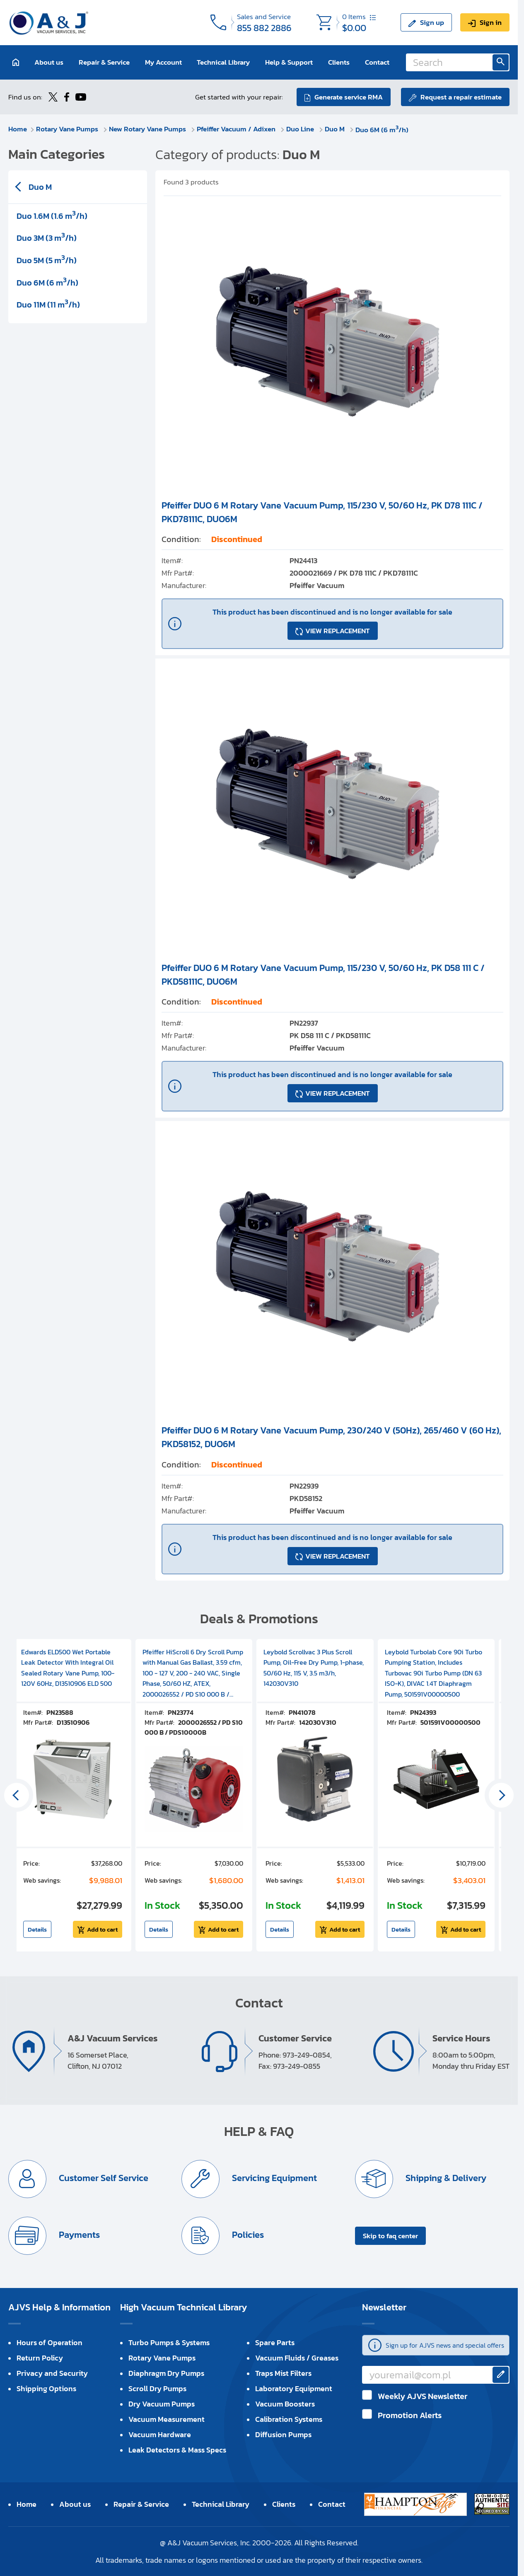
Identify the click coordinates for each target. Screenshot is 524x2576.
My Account (163, 62)
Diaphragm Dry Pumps (166, 2373)
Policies (247, 2235)
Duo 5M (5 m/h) (47, 259)
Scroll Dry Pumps (157, 2388)
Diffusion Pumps (283, 2434)
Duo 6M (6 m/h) (381, 129)
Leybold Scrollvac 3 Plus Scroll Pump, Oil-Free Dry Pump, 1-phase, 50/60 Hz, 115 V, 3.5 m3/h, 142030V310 (313, 1668)
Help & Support (289, 62)
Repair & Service (104, 62)
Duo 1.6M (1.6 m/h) (52, 215)
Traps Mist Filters (283, 2373)
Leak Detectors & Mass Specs (177, 2449)
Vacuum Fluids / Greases (296, 2357)
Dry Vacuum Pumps (161, 2403)
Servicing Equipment (273, 2178)
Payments (78, 2235)
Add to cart (102, 1929)
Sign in (491, 22)
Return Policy (40, 2357)
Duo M (335, 128)
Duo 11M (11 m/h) (48, 304)
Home (17, 128)
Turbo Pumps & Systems (169, 2342)
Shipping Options (46, 2388)
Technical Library (223, 62)
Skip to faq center (390, 2235)
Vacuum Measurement (166, 2419)
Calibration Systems (288, 2419)
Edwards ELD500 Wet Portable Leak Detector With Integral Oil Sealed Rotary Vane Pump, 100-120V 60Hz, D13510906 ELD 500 (67, 1668)
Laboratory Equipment (293, 2388)
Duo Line (301, 128)
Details (37, 1929)
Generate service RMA (348, 97)
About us (48, 62)
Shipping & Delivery (444, 2178)
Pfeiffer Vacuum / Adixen (237, 128)
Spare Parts (275, 2342)
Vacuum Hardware (159, 2434)
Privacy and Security (52, 2373)
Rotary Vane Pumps (68, 128)
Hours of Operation (49, 2342)
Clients (339, 62)
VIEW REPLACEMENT (337, 630)
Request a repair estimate (461, 97)
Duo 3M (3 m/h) (47, 237)
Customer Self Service (102, 2178)
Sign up (432, 22)
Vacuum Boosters (285, 2403)
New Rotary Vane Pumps (148, 128)
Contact (377, 62)
